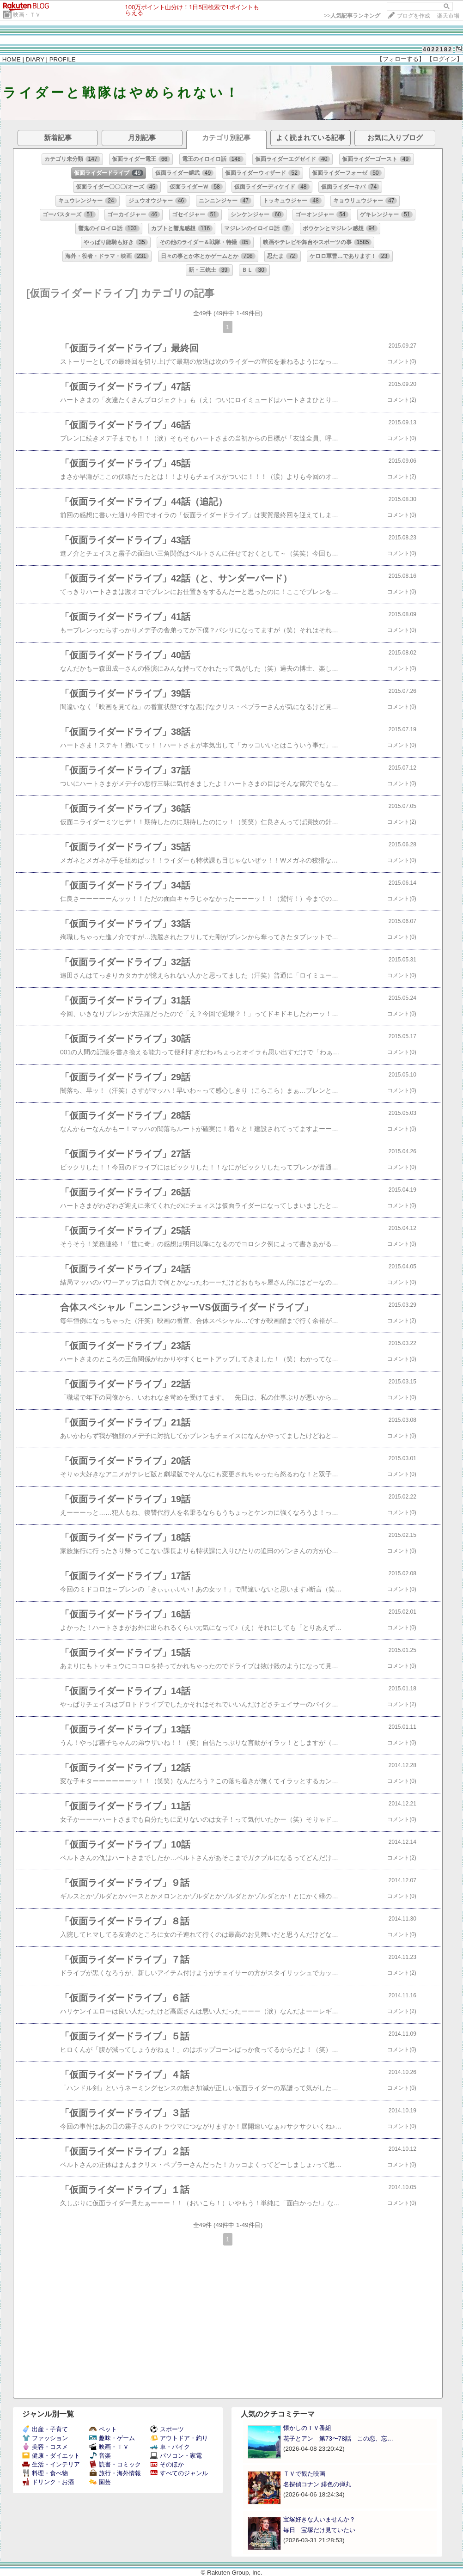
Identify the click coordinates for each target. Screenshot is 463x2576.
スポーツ (167, 2429)
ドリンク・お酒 (48, 2481)
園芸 (100, 2481)
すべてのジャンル (179, 2473)
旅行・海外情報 (115, 2473)
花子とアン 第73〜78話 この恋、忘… (338, 2438)
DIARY (35, 59)
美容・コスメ (45, 2446)
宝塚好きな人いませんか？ (319, 2519)
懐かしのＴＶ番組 (307, 2427)
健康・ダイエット (51, 2455)
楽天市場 (448, 15)
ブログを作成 (413, 15)
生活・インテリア (51, 2464)
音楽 (100, 2455)
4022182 (438, 49)
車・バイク (170, 2446)
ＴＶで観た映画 (304, 2473)
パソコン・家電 (176, 2455)
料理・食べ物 (45, 2473)
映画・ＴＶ (27, 15)
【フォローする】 (401, 58)
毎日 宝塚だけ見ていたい (319, 2530)
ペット (103, 2429)
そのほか (167, 2464)
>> (352, 15)
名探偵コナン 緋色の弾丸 (317, 2484)
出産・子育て (45, 2429)
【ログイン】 (444, 58)
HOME (11, 59)
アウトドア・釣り (179, 2438)
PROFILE (62, 59)
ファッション (45, 2438)
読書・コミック (115, 2464)
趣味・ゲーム (112, 2438)
